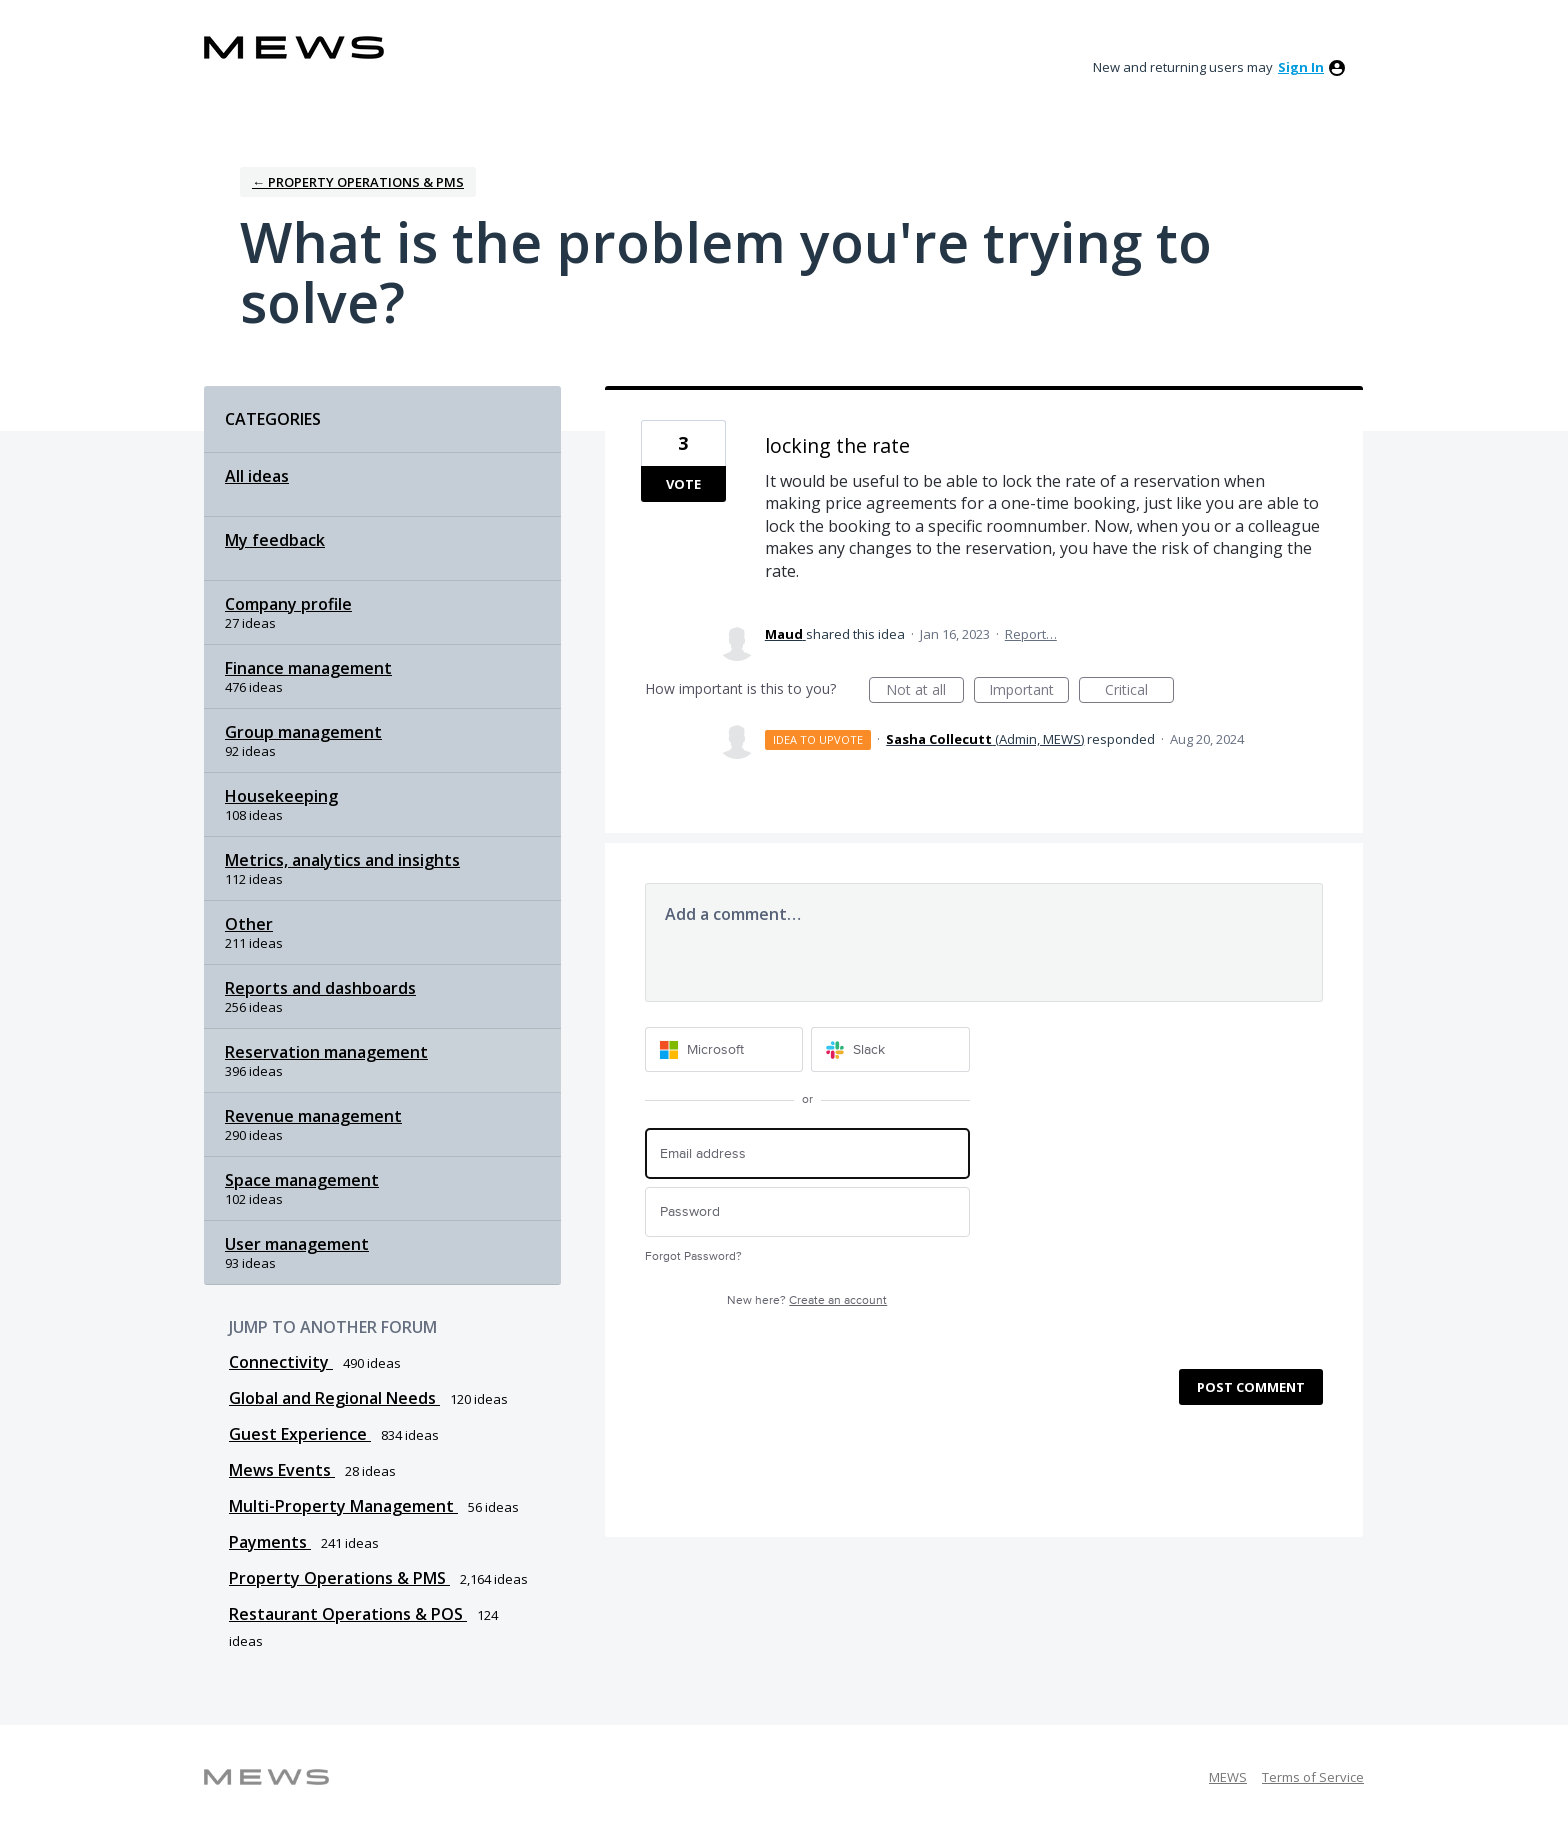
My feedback (275, 540)
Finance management (308, 668)
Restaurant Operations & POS (348, 1614)
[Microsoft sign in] (724, 1049)
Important (1029, 691)
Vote (683, 484)
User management (297, 1244)
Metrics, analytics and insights (342, 860)
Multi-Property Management (343, 1506)
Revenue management (313, 1116)
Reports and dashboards (320, 988)
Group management (303, 732)
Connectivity (281, 1362)
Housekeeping (281, 796)
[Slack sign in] (890, 1049)
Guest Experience (300, 1434)
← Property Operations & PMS (358, 182)
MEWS (1228, 1777)
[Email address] (807, 1153)
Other (249, 924)
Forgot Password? (693, 1256)
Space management (302, 1180)
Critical (1139, 691)
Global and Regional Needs (334, 1398)
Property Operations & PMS (339, 1578)
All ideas (257, 476)
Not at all (925, 691)
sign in (1301, 67)
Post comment (1251, 1387)
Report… (1031, 634)
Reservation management (326, 1052)
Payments (270, 1542)
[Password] (807, 1212)
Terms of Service (1313, 1777)
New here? (807, 1300)
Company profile (288, 604)
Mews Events (282, 1470)
